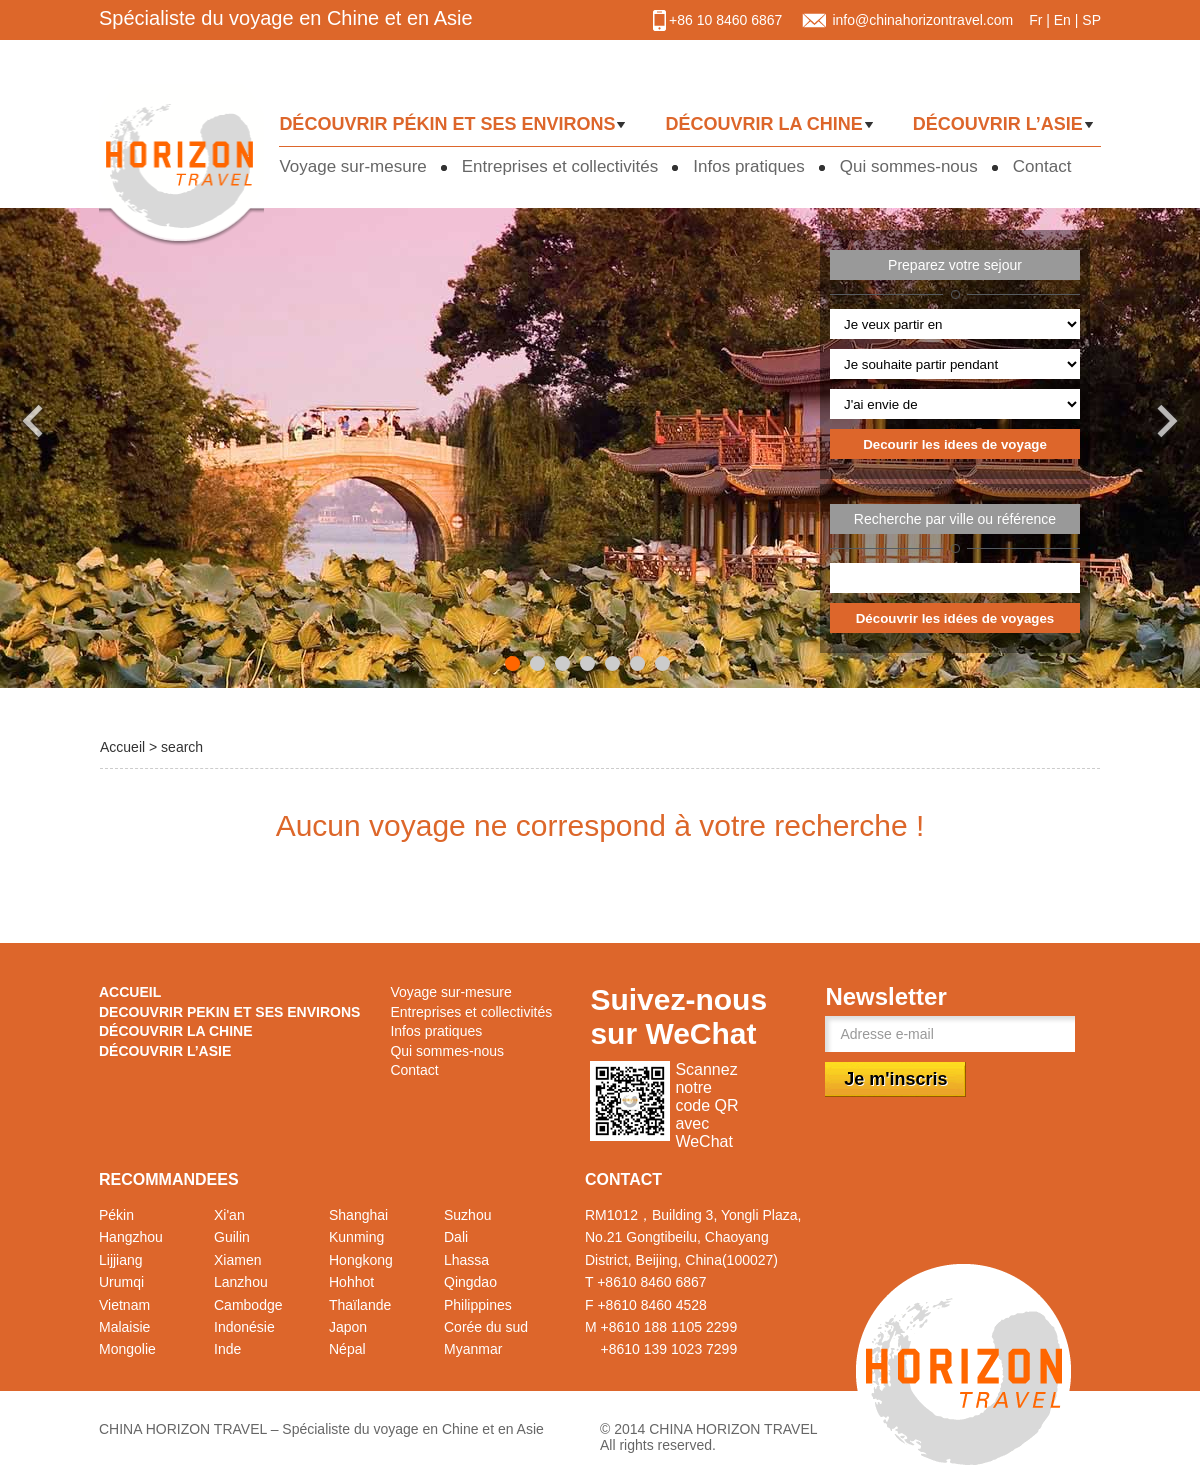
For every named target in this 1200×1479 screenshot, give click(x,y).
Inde (227, 1349)
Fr (1035, 20)
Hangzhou (131, 1237)
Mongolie (127, 1349)
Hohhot (351, 1282)
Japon (348, 1327)
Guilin (232, 1237)
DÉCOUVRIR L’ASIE (998, 124)
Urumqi (121, 1282)
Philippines (478, 1305)
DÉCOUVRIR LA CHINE (763, 124)
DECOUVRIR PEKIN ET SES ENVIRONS (229, 1012)
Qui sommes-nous (909, 166)
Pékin (116, 1215)
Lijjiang (121, 1260)
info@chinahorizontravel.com (922, 20)
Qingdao (470, 1282)
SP (1091, 20)
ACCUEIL (130, 992)
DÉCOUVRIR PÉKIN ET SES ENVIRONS (447, 124)
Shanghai (358, 1215)
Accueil (122, 747)
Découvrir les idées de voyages (955, 618)
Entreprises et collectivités (560, 166)
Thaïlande (360, 1305)
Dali (456, 1237)
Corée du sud (486, 1327)
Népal (347, 1349)
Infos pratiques (749, 166)
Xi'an (229, 1215)
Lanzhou (241, 1282)
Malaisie (124, 1327)
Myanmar (473, 1349)
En (1062, 20)
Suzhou (467, 1215)
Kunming (356, 1237)
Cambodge (248, 1305)
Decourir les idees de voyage (955, 444)
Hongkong (361, 1260)
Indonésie (244, 1327)
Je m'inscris (895, 1079)
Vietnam (124, 1305)
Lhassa (466, 1260)
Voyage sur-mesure (352, 166)
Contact (1042, 166)
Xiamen (237, 1260)
